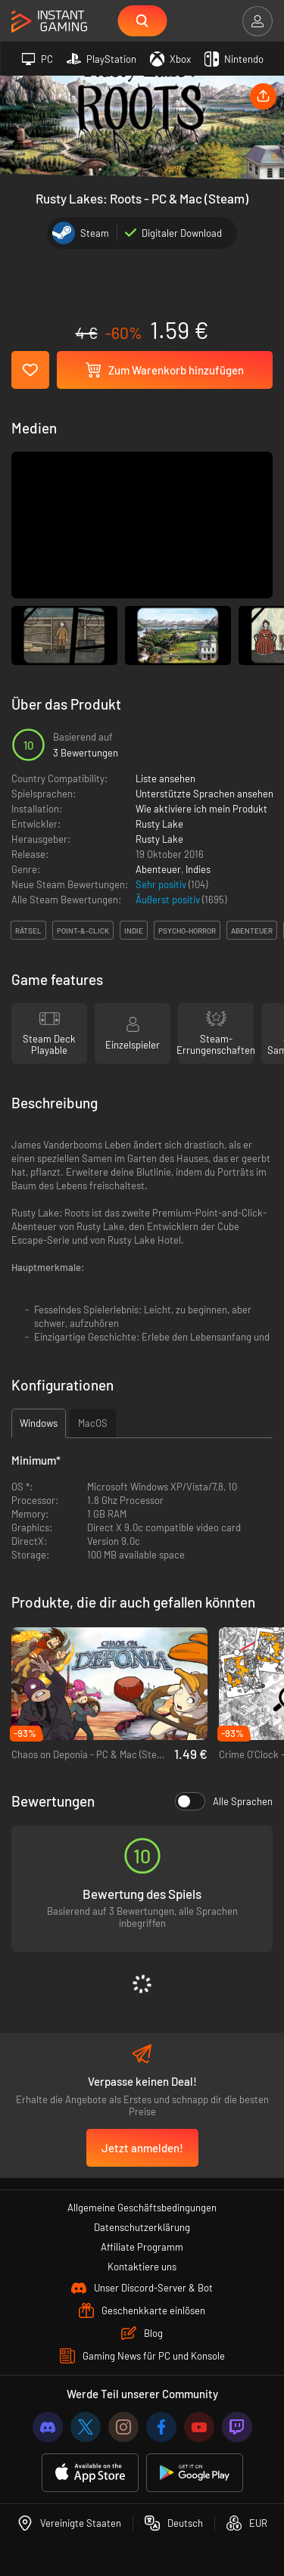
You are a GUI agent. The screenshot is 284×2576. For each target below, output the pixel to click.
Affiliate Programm (142, 2247)
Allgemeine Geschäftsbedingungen (142, 2208)
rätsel (28, 930)
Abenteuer (158, 869)
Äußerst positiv (169, 899)
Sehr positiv (162, 884)
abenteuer (252, 930)
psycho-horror (187, 930)
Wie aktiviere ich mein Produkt (201, 809)
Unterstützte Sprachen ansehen (204, 794)
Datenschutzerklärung (142, 2227)
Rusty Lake (159, 824)
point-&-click (83, 930)
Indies (198, 869)
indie (133, 930)
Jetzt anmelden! (142, 2148)
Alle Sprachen (224, 1801)
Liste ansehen (165, 778)
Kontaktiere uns (142, 2267)
